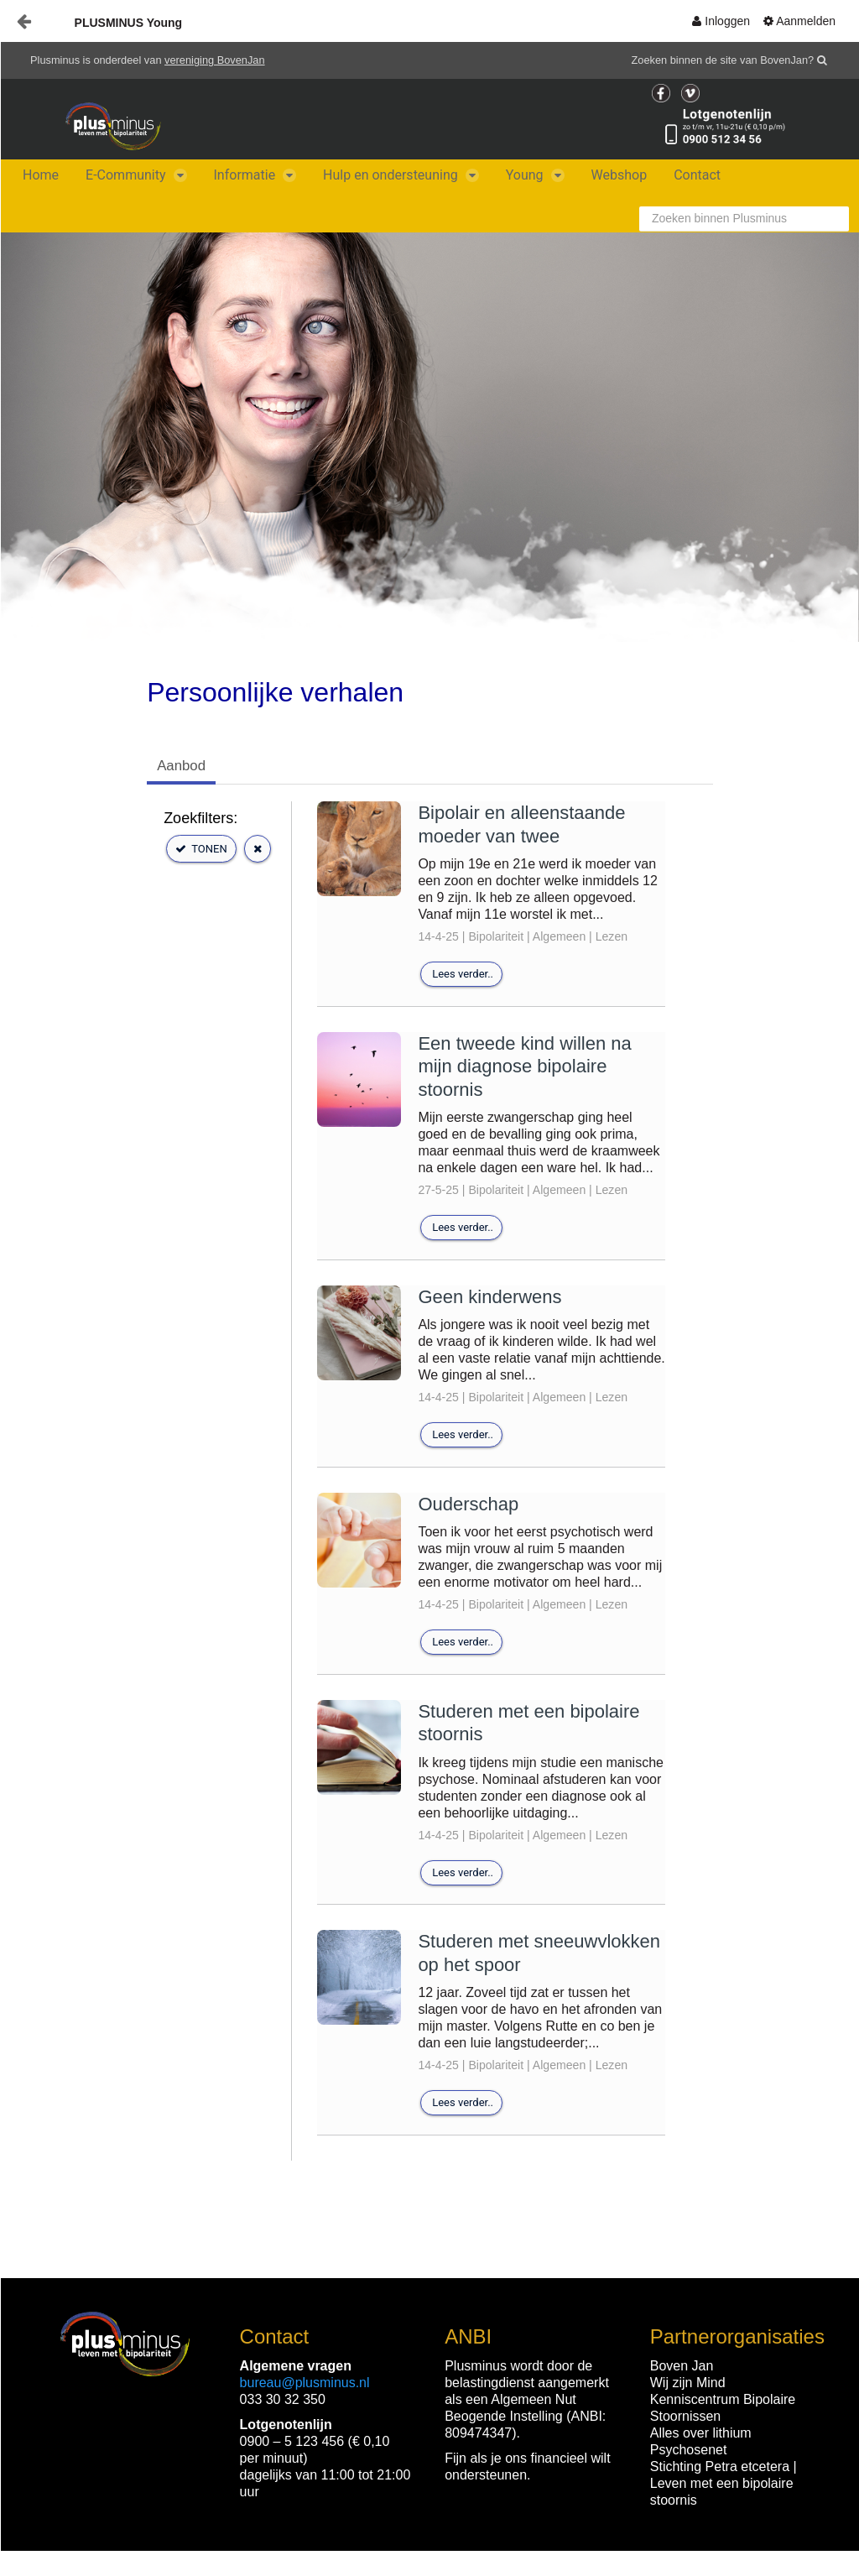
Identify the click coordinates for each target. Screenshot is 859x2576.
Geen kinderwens (489, 1296)
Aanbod (181, 766)
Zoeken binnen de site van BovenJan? (723, 60)
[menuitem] (721, 21)
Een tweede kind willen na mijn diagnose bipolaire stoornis (524, 1066)
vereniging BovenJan (214, 60)
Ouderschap (468, 1504)
